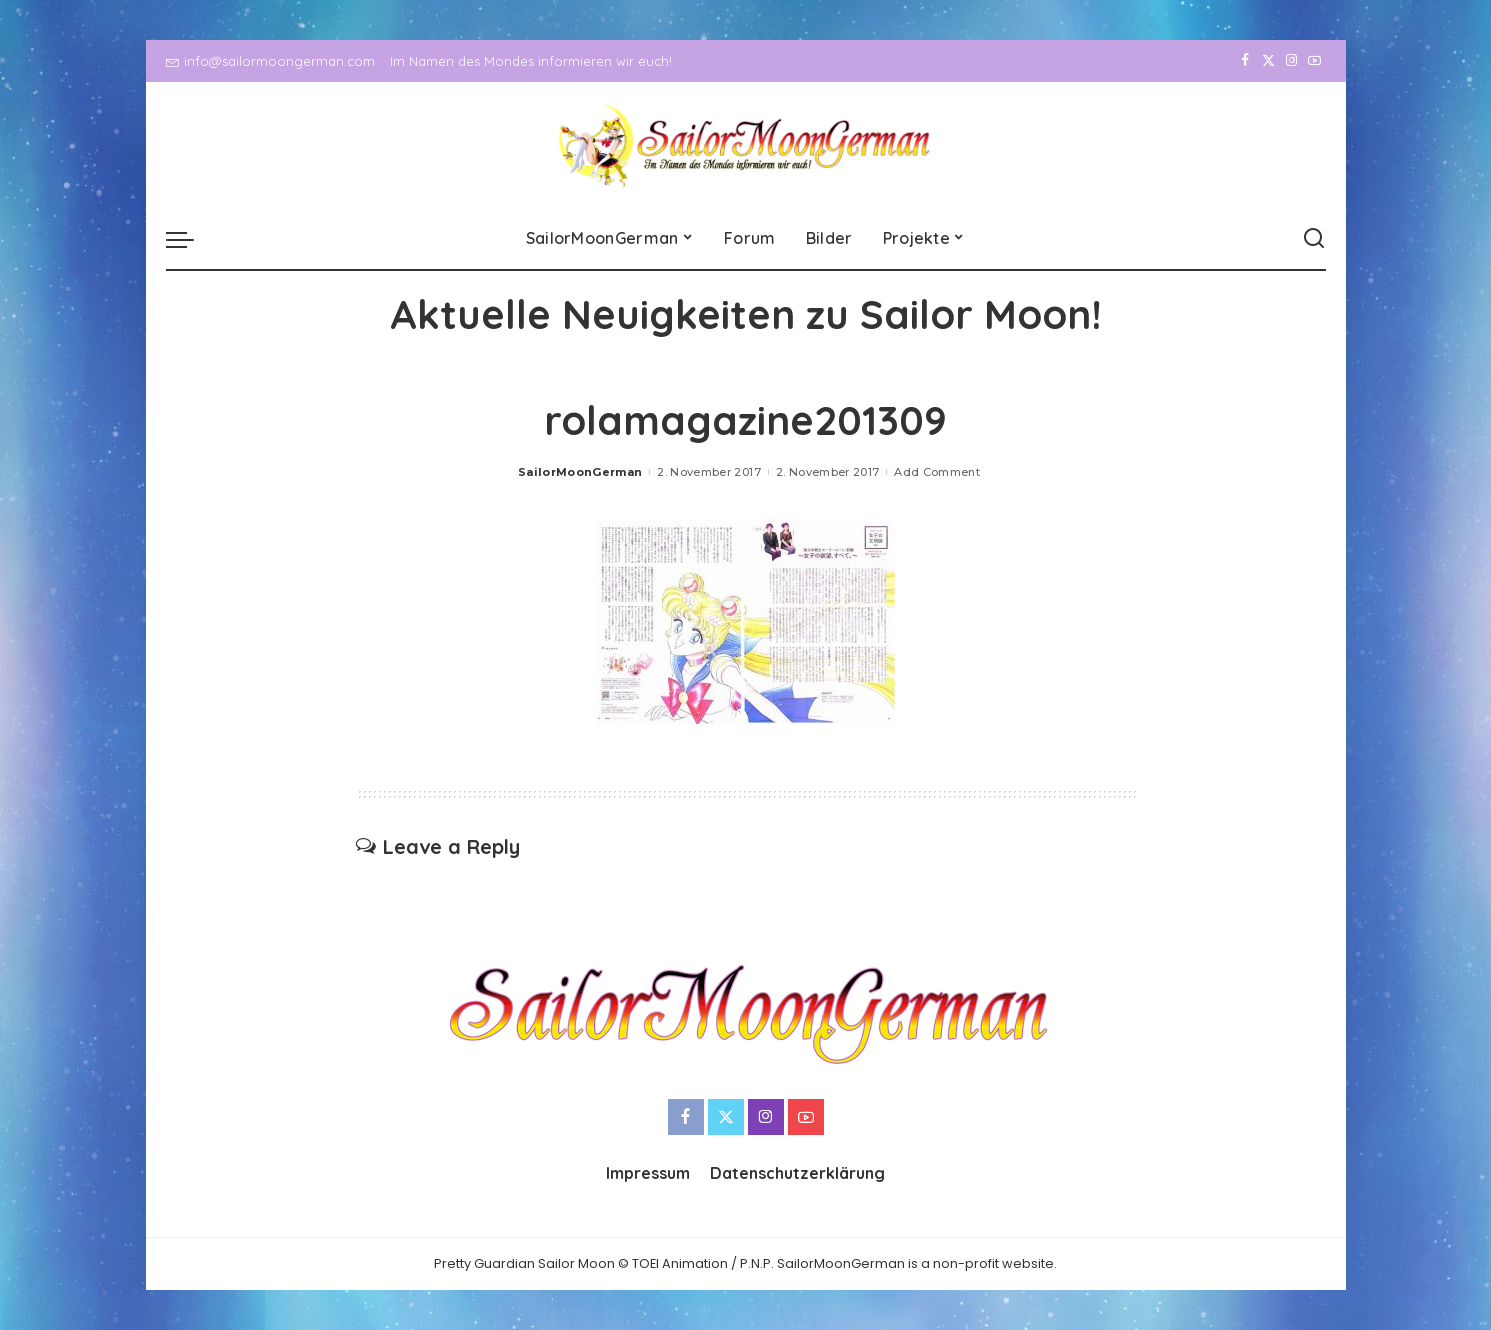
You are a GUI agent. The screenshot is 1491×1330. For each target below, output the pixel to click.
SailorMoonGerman (580, 472)
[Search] (1314, 239)
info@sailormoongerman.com (270, 61)
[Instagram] (1291, 61)
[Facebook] (1245, 61)
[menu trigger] (190, 239)
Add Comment (937, 472)
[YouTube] (1314, 61)
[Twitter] (1268, 61)
